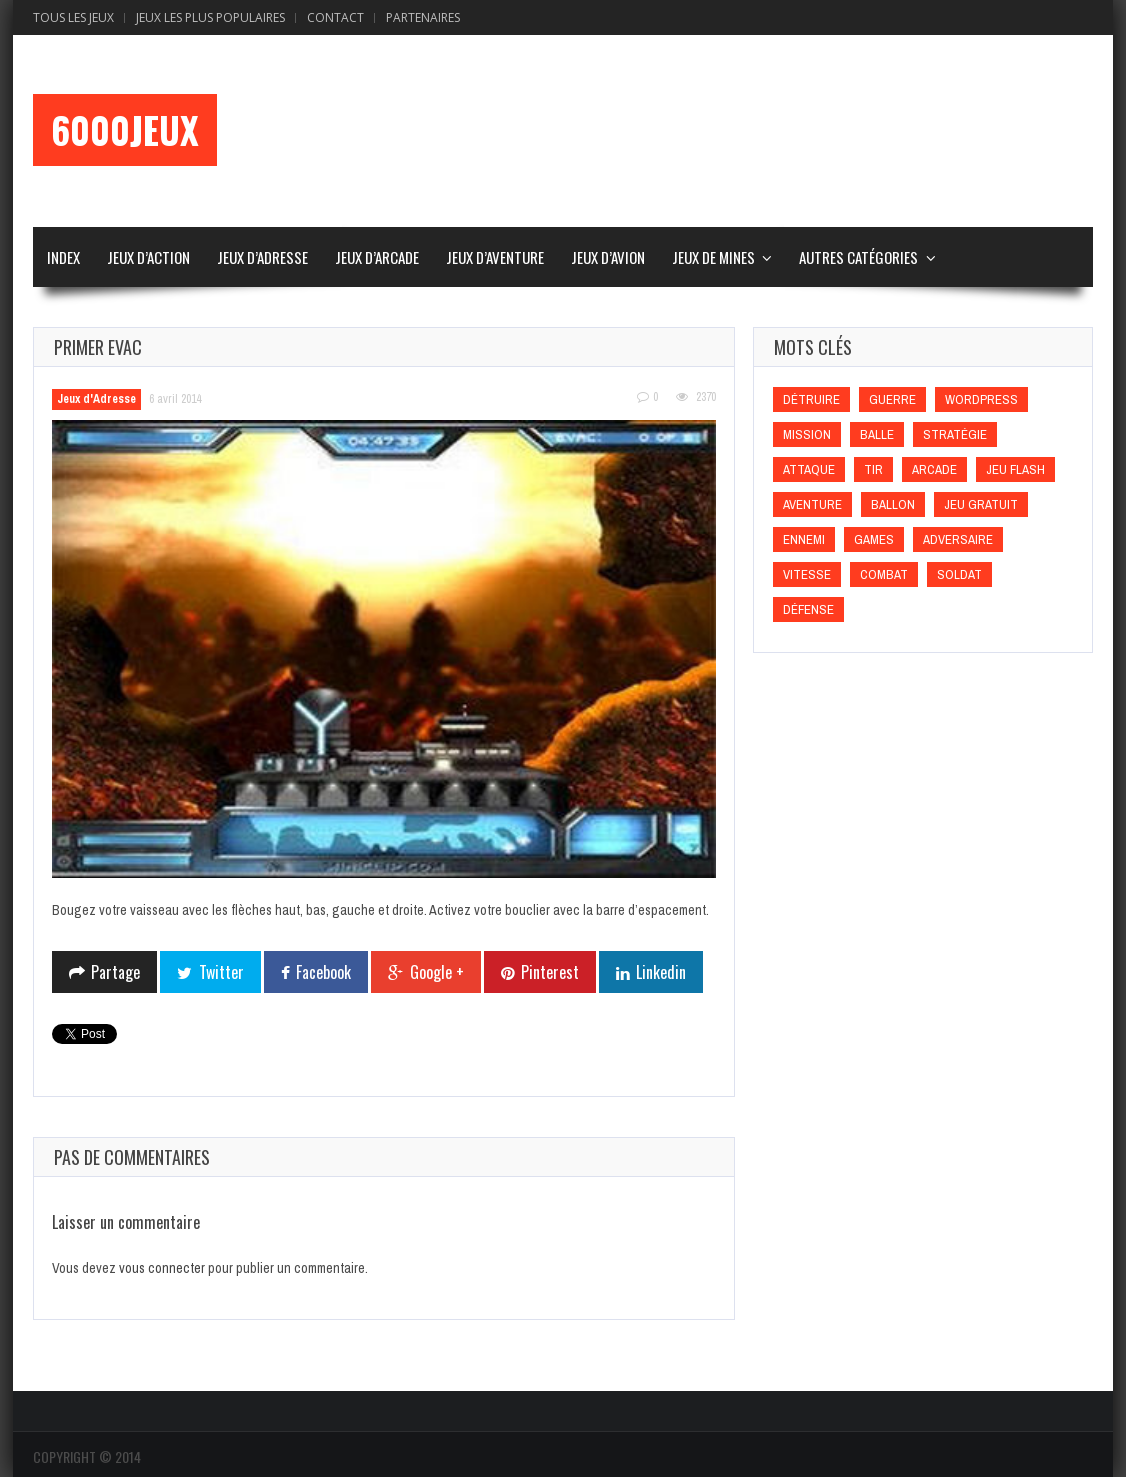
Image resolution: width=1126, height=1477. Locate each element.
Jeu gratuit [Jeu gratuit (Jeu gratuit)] (981, 504)
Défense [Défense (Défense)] (808, 609)
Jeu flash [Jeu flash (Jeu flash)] (1015, 469)
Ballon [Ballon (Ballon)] (893, 504)
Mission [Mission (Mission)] (807, 434)
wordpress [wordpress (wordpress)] (981, 399)
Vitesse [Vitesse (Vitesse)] (807, 574)
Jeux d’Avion (608, 257)
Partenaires (423, 17)
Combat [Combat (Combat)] (884, 574)
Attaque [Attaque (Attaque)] (809, 469)
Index (63, 257)
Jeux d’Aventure (495, 257)
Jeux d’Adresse (262, 257)
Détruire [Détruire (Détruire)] (811, 399)
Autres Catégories (858, 257)
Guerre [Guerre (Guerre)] (892, 399)
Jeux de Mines (713, 257)
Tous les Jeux (73, 17)
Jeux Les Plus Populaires (210, 17)
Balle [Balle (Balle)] (877, 434)
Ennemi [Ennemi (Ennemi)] (804, 539)
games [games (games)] (874, 539)
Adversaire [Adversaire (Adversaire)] (958, 539)
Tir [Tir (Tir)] (873, 469)
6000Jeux (125, 130)
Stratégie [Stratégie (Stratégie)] (955, 434)
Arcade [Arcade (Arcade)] (934, 469)
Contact (335, 17)
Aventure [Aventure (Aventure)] (812, 504)
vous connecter (162, 1268)
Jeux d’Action (148, 257)
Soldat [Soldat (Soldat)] (959, 574)
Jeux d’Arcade (377, 257)
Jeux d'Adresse (96, 399)
